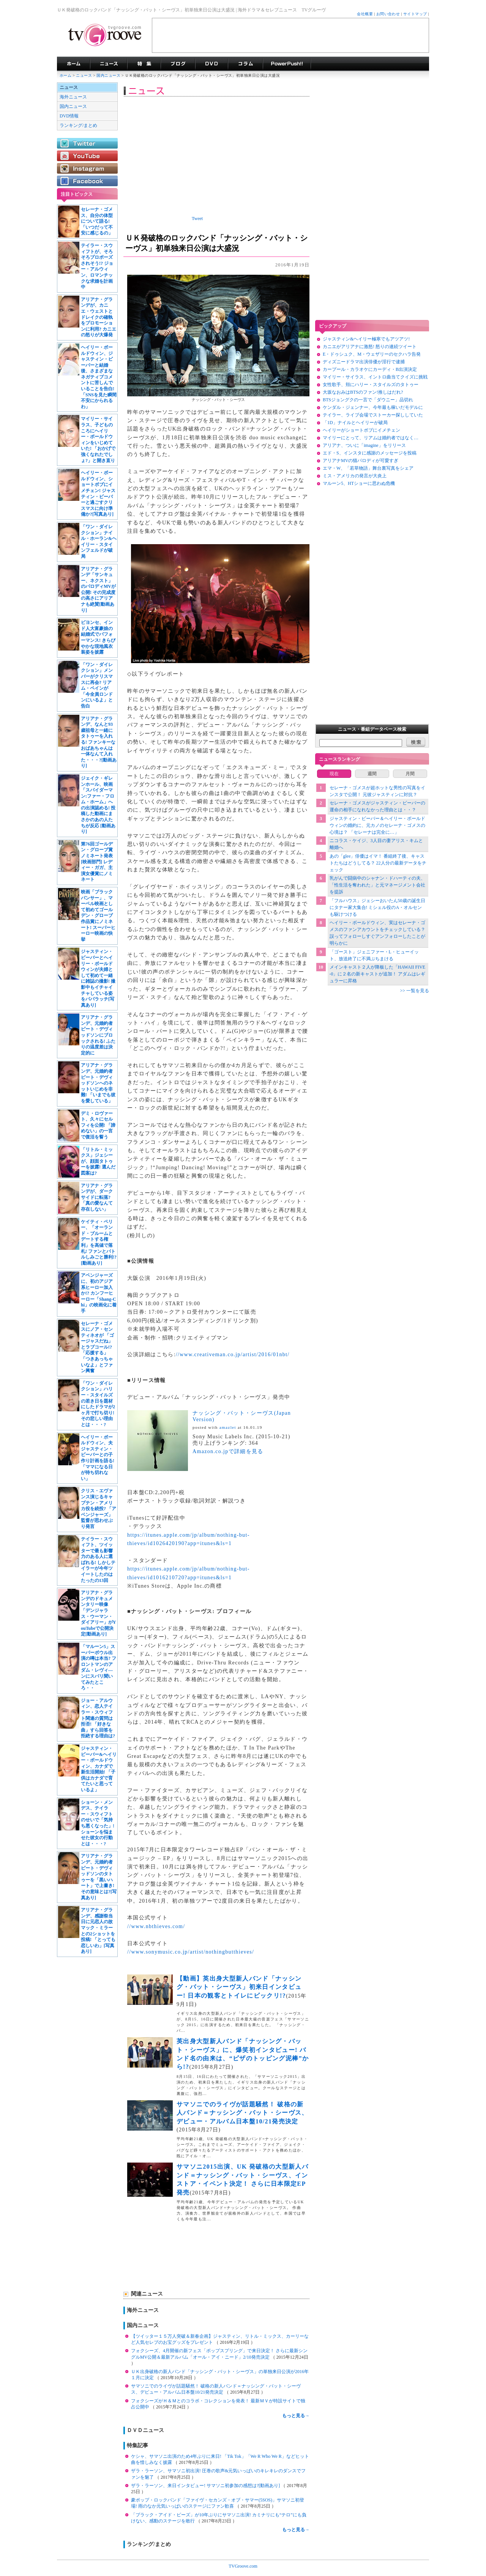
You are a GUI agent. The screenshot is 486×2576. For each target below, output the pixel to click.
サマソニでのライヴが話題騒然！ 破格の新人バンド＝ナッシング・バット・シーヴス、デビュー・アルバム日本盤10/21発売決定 (242, 2113)
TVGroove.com (243, 2566)
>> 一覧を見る (414, 990)
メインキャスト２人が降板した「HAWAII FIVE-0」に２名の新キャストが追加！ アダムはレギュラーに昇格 (378, 973)
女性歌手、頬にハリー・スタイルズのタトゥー (370, 384)
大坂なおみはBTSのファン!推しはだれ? (363, 392)
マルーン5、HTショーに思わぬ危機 (359, 483)
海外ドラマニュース (108, 64)
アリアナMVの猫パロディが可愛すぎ (360, 460)
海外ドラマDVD (211, 64)
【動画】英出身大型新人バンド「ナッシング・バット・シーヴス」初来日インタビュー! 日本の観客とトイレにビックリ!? (239, 1987)
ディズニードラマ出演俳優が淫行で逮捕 (364, 361)
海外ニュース (73, 97)
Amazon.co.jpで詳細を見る (228, 1451)
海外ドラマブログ (178, 64)
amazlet (227, 1427)
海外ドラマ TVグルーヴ (73, 64)
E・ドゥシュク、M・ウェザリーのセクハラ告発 (372, 354)
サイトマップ (415, 14)
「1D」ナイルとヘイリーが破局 (355, 422)
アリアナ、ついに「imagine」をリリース (364, 445)
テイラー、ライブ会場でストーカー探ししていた (373, 415)
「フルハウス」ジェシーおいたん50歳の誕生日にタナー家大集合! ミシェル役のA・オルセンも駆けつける (377, 907)
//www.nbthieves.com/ (156, 1926)
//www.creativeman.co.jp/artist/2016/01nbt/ (233, 1354)
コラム (245, 64)
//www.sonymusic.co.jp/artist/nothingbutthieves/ (190, 1952)
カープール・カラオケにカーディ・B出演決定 (370, 369)
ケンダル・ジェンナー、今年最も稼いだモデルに (373, 407)
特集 (144, 64)
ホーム (65, 75)
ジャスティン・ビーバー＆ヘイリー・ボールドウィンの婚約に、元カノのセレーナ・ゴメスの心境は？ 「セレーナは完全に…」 (377, 825)
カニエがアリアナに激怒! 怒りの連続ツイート (370, 346)
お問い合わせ (388, 14)
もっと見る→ (295, 2415)
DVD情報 (69, 116)
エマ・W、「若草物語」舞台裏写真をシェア (368, 468)
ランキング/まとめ (78, 125)
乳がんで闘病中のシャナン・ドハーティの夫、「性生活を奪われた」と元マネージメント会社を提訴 (377, 885)
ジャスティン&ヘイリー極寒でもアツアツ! (366, 339)
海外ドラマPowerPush (287, 64)
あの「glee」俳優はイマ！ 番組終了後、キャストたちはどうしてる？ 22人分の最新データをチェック (378, 862)
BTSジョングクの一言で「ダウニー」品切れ (368, 399)
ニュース (84, 75)
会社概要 (365, 14)
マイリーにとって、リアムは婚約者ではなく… (370, 437)
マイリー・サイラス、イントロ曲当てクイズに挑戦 (375, 377)
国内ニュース (109, 75)
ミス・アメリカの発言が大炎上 (355, 475)
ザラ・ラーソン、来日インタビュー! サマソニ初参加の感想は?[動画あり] (206, 2485)
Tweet (197, 218)
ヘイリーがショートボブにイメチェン (361, 430)
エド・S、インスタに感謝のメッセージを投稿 (370, 453)
